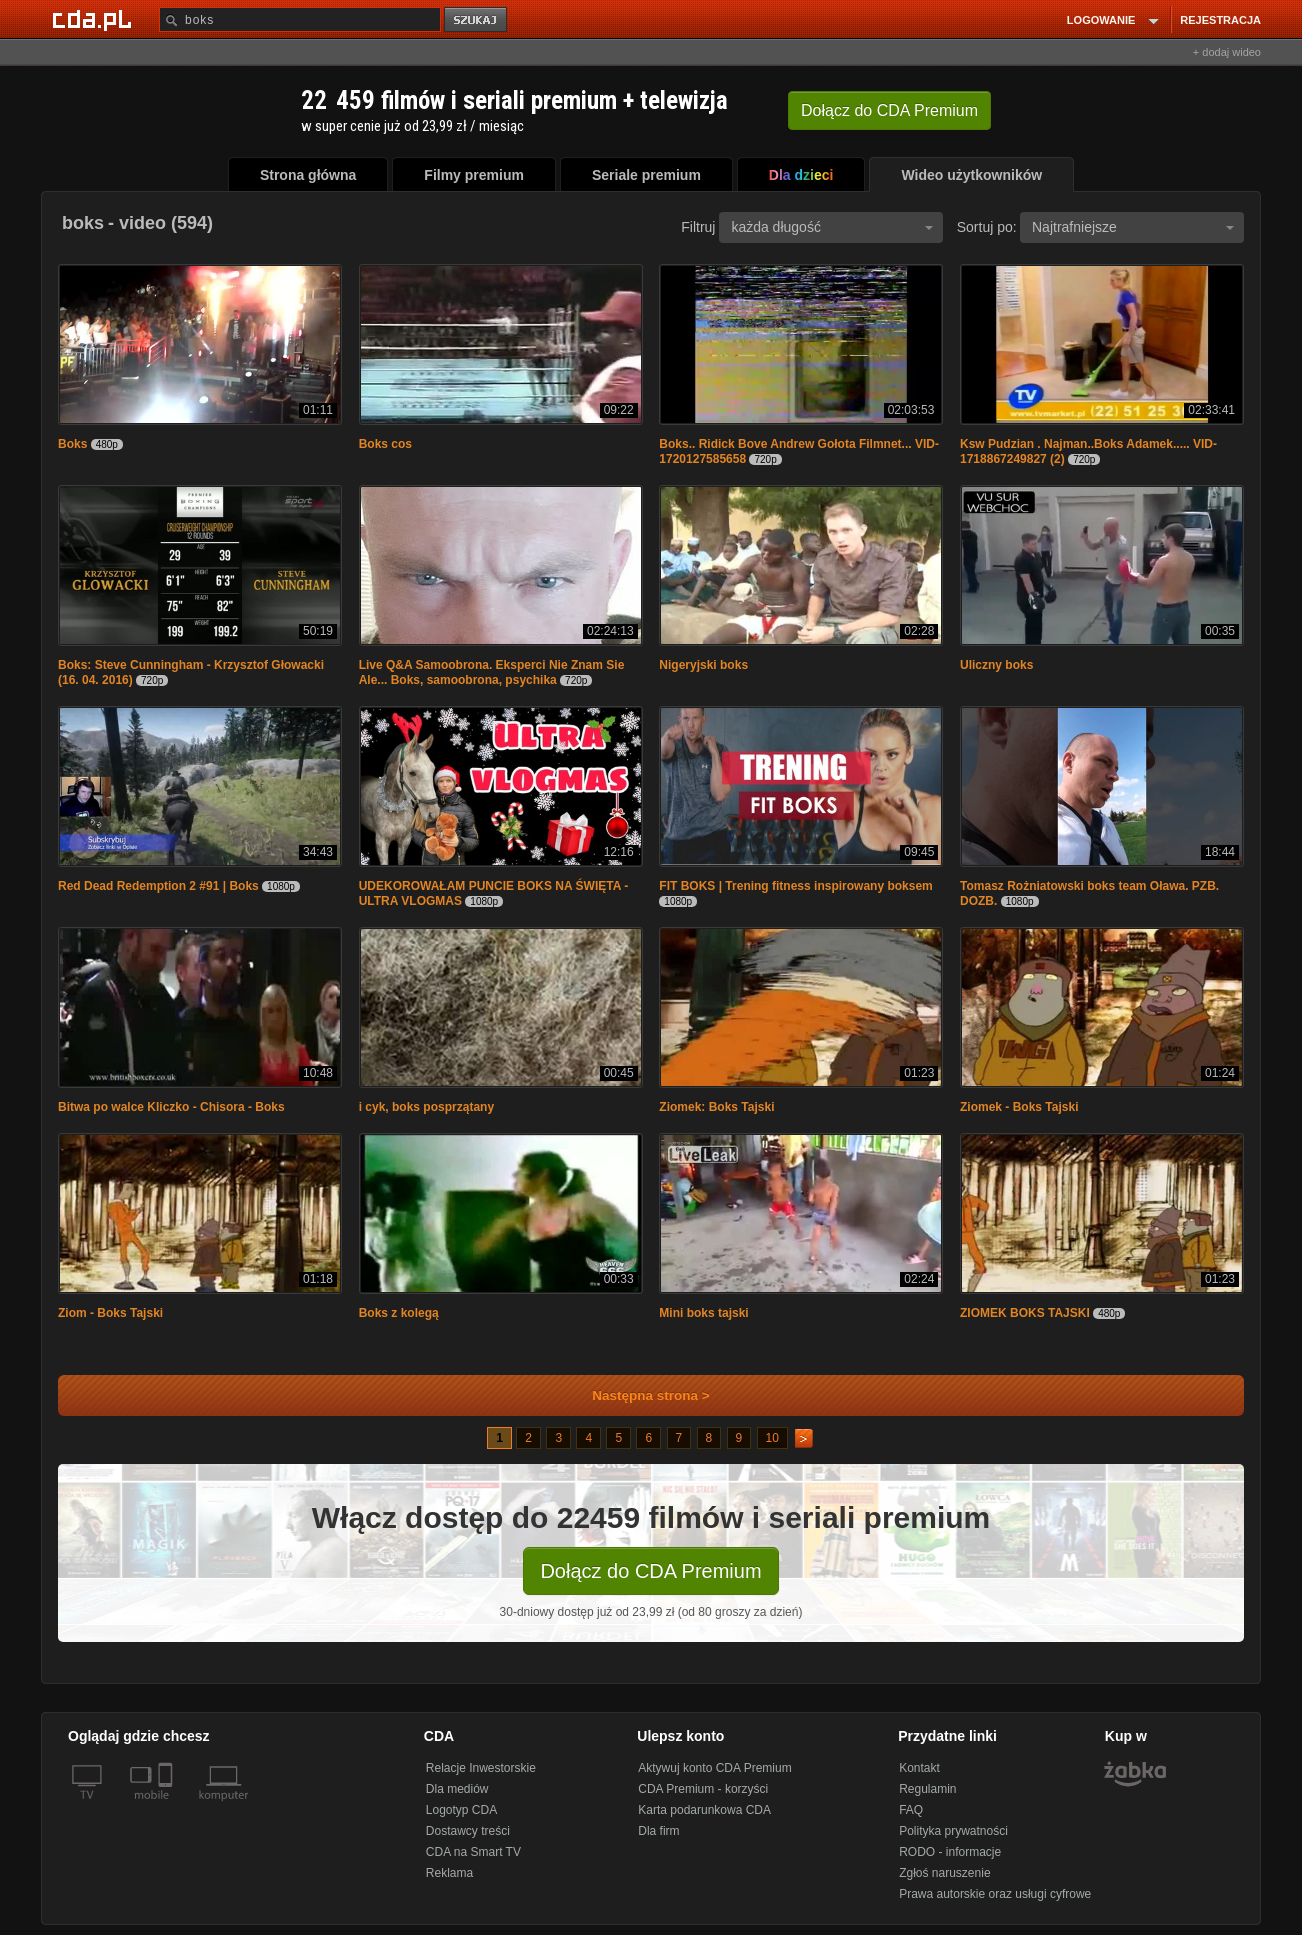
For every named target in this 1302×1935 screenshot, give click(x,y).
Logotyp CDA (461, 1810)
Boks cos (385, 444)
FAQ (911, 1810)
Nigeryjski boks (703, 665)
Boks (72, 444)
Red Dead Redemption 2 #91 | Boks (158, 886)
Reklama (449, 1873)
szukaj (477, 20)
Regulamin (927, 1789)
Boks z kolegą (399, 1313)
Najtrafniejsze (1133, 227)
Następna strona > (637, 1395)
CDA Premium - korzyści (703, 1789)
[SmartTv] (167, 1807)
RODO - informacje (950, 1852)
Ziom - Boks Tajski (110, 1313)
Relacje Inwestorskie (481, 1768)
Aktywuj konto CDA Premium (714, 1768)
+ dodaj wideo (1227, 52)
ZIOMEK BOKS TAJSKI (1025, 1313)
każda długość (832, 227)
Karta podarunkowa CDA (704, 1810)
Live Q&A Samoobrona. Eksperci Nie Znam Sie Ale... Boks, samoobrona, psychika (492, 672)
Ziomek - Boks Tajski (1019, 1107)
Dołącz (889, 110)
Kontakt (919, 1768)
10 (772, 1438)
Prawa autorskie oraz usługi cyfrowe (995, 1894)
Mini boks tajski (703, 1313)
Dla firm (658, 1831)
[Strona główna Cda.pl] (95, 19)
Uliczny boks (996, 665)
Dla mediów (457, 1789)
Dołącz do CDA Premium (650, 1571)
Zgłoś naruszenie (944, 1873)
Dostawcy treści (468, 1831)
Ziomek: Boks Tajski (716, 1107)
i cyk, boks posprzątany (426, 1107)
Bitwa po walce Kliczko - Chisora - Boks (171, 1107)
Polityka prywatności (953, 1831)
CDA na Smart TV (473, 1852)
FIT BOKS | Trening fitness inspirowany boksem (795, 886)
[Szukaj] (300, 19)
